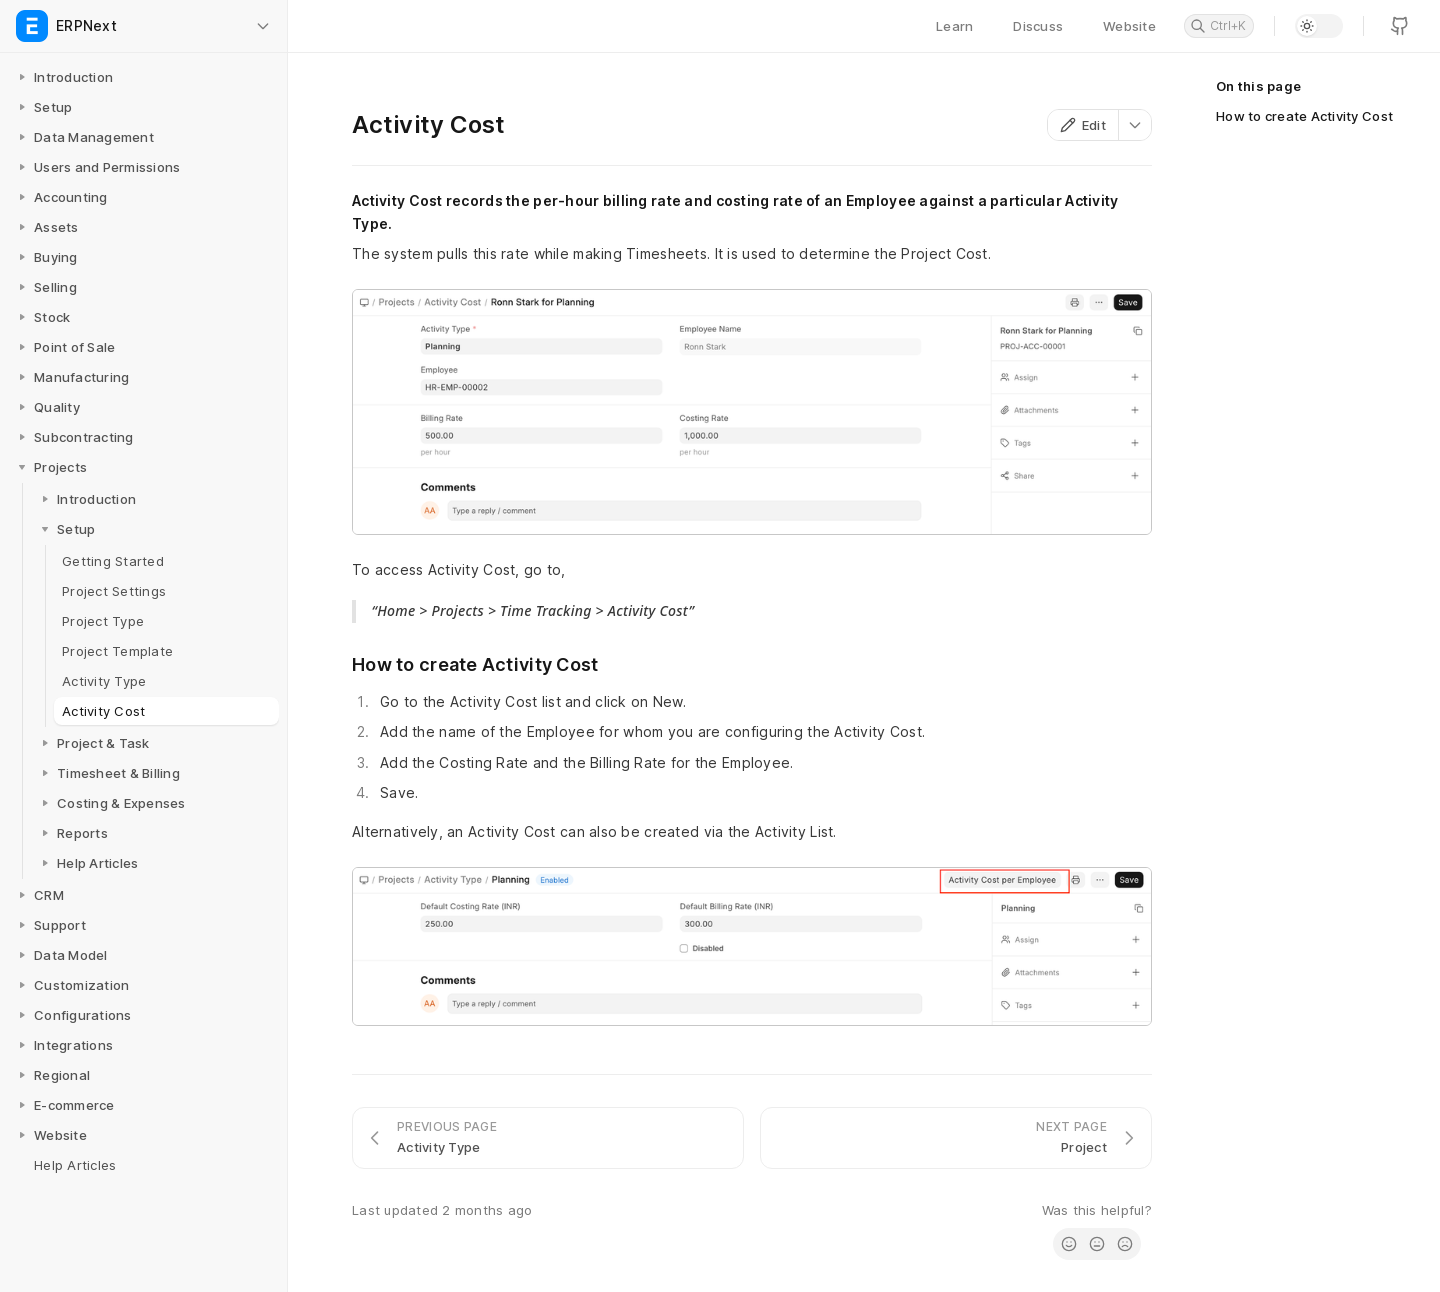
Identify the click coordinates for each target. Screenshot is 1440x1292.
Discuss (1038, 26)
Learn (954, 26)
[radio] (1069, 1244)
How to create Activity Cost (1304, 116)
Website (1129, 26)
